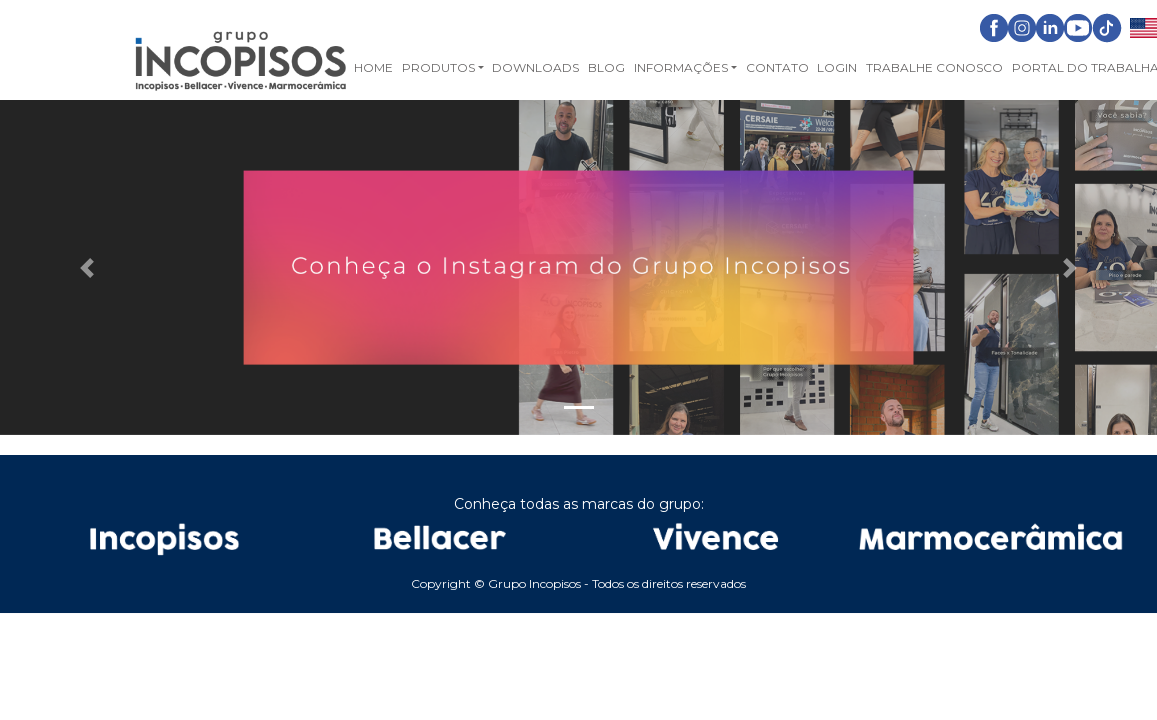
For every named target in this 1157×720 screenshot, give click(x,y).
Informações (681, 67)
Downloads (535, 67)
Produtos (438, 67)
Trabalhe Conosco (934, 67)
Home (373, 67)
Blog (606, 67)
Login (837, 67)
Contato (777, 67)
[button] (87, 268)
